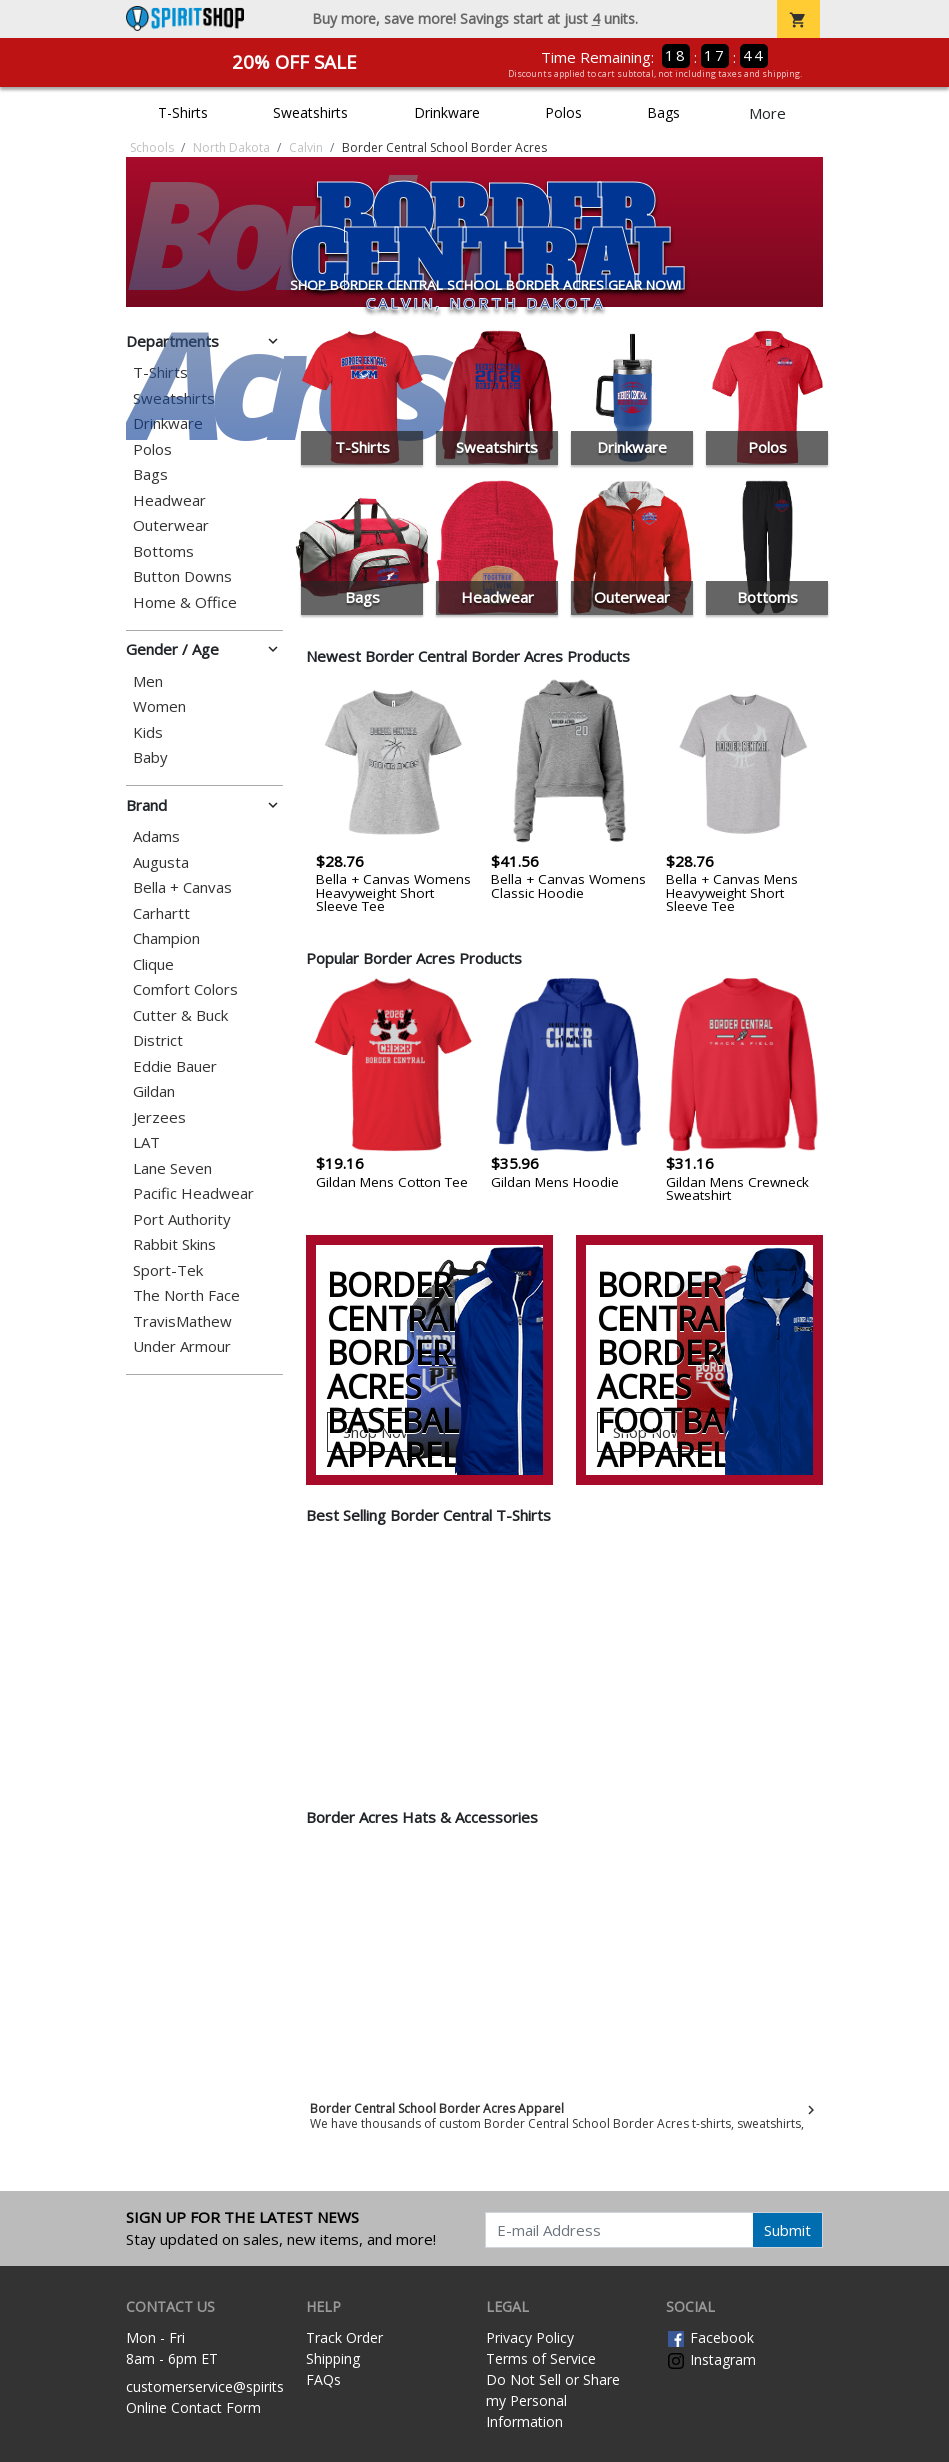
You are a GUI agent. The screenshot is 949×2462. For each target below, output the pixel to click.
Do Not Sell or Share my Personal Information (553, 2400)
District (158, 1040)
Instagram (711, 2359)
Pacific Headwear (193, 1193)
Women (159, 706)
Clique (153, 964)
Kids (148, 732)
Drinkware (447, 112)
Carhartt (161, 913)
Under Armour (182, 1346)
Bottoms (163, 551)
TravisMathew (182, 1321)
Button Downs (182, 576)
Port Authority (182, 1219)
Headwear (169, 500)
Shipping (333, 2358)
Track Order (344, 2337)
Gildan (154, 1091)
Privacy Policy (530, 2337)
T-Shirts (183, 112)
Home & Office (185, 602)
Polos (563, 112)
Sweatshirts (310, 112)
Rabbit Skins (174, 1244)
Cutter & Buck (180, 1015)
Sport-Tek (168, 1270)
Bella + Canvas (182, 887)
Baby (150, 757)
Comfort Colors (185, 989)
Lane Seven (172, 1168)
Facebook (710, 2337)
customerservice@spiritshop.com (233, 2386)
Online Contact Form (193, 2407)
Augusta (161, 862)
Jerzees (159, 1117)
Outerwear (171, 525)
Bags (663, 112)
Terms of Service (541, 2358)
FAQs (323, 2379)
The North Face (186, 1295)
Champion (166, 938)
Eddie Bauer (175, 1066)
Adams (156, 836)
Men (148, 681)
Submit (787, 2230)
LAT (146, 1142)
